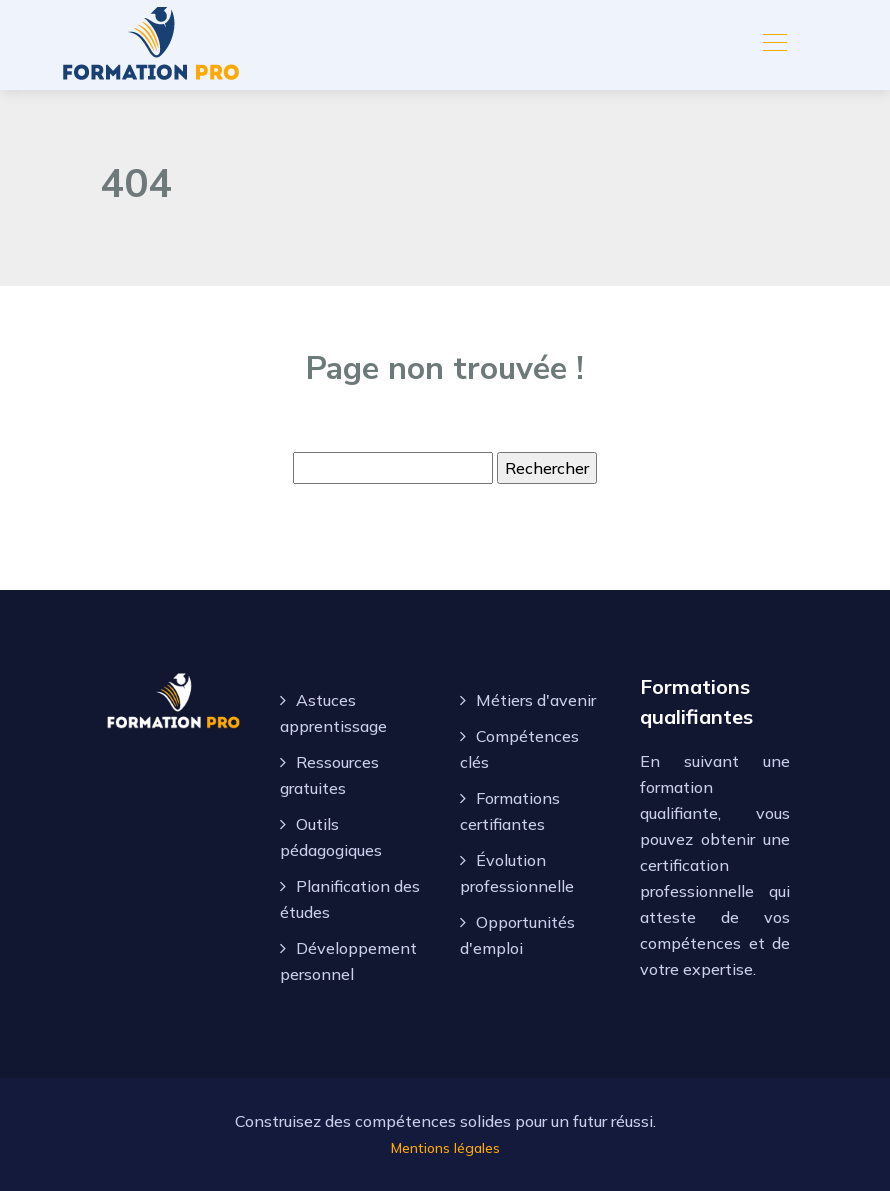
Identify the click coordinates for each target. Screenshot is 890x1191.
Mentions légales (445, 1148)
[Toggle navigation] (774, 45)
